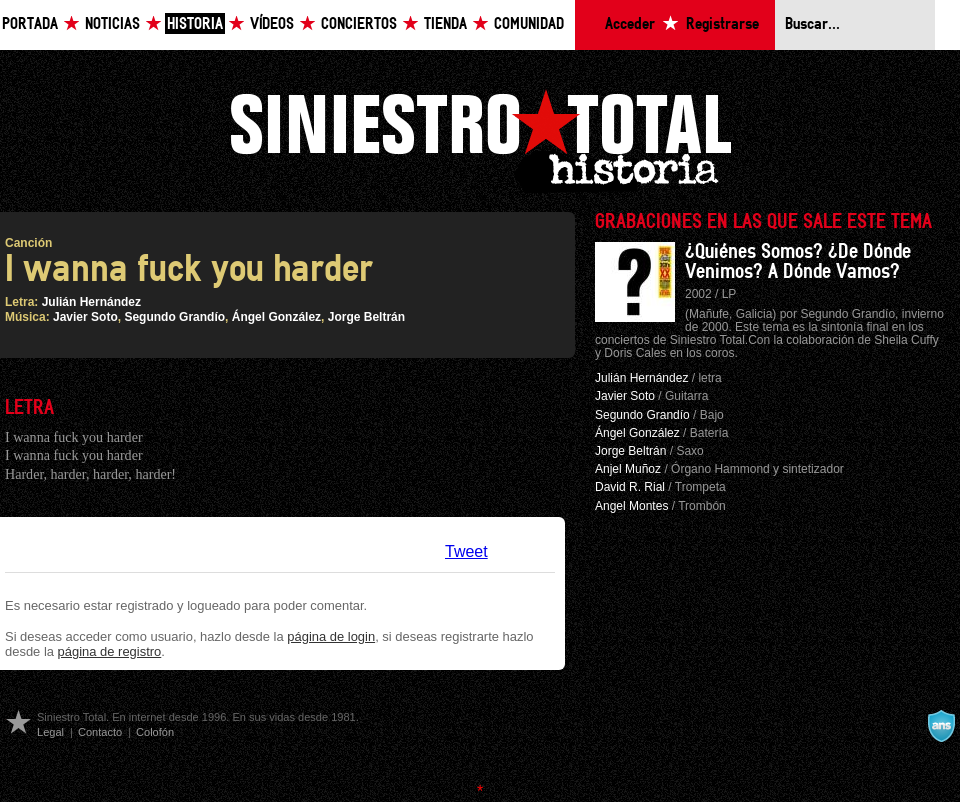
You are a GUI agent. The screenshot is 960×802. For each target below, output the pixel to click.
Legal (50, 732)
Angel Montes (631, 506)
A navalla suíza (941, 726)
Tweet (466, 551)
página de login (331, 636)
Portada (30, 24)
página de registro (110, 651)
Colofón (155, 732)
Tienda (445, 24)
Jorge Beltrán (366, 317)
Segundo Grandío (174, 317)
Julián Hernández (91, 302)
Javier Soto (85, 317)
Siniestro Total (480, 138)
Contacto (100, 732)
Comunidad (529, 24)
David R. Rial (630, 487)
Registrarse (722, 24)
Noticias (112, 24)
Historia (195, 24)
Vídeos (272, 24)
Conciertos (359, 24)
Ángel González (276, 317)
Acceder (630, 24)
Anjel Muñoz (628, 469)
